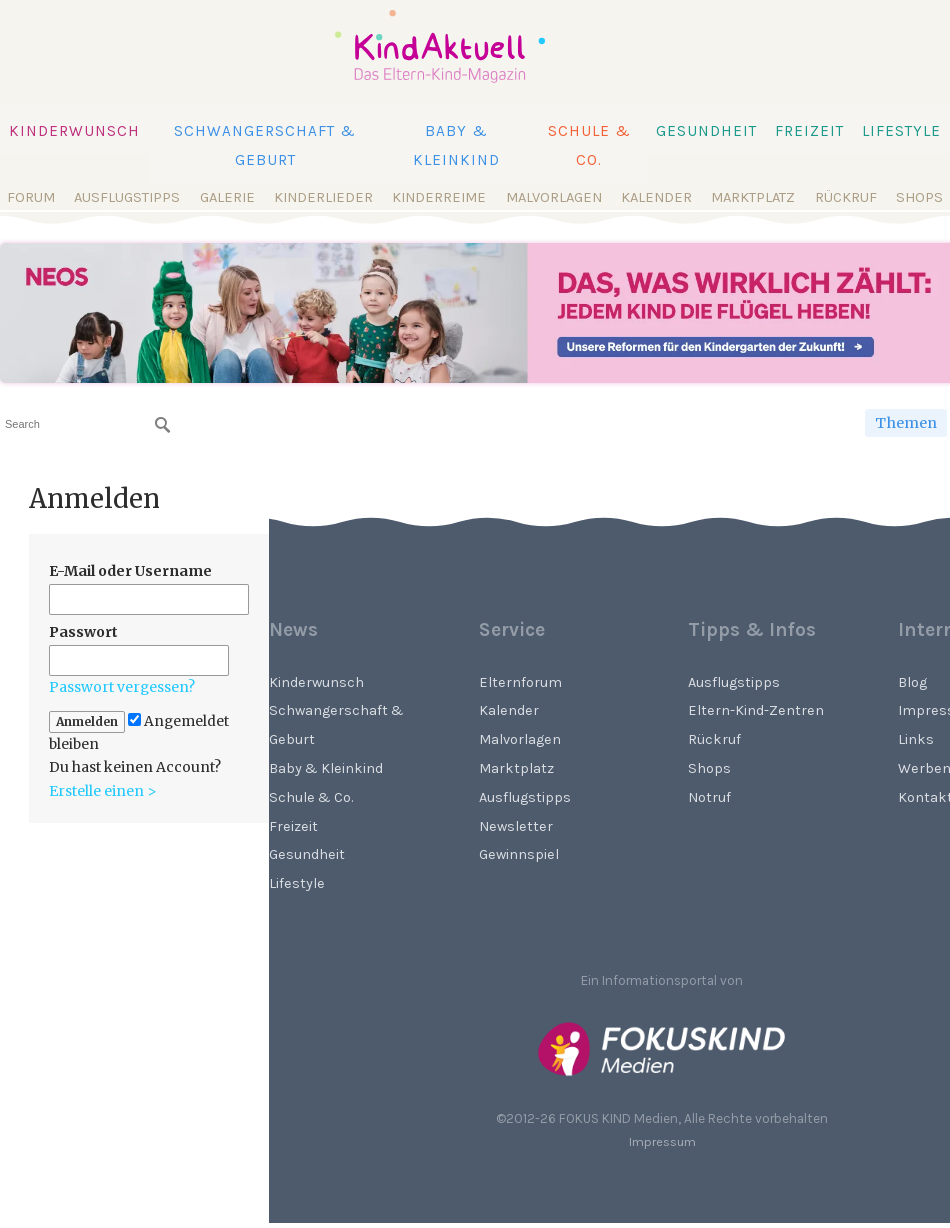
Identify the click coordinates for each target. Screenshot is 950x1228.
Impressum (662, 1141)
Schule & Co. (589, 145)
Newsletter (516, 826)
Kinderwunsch (74, 131)
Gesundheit (706, 131)
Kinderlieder (323, 197)
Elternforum (520, 682)
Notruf (709, 797)
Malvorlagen (554, 197)
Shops (919, 197)
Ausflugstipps (127, 197)
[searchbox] (87, 424)
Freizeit (809, 131)
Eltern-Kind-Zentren (756, 710)
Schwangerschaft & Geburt (265, 145)
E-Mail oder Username (130, 571)
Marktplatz (753, 197)
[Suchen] (163, 425)
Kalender (656, 197)
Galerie (227, 197)
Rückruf (846, 197)
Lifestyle (901, 131)
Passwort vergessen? (122, 687)
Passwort (83, 632)
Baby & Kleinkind (456, 145)
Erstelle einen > (103, 791)
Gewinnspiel (519, 854)
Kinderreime (439, 197)
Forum (31, 197)
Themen (906, 423)
